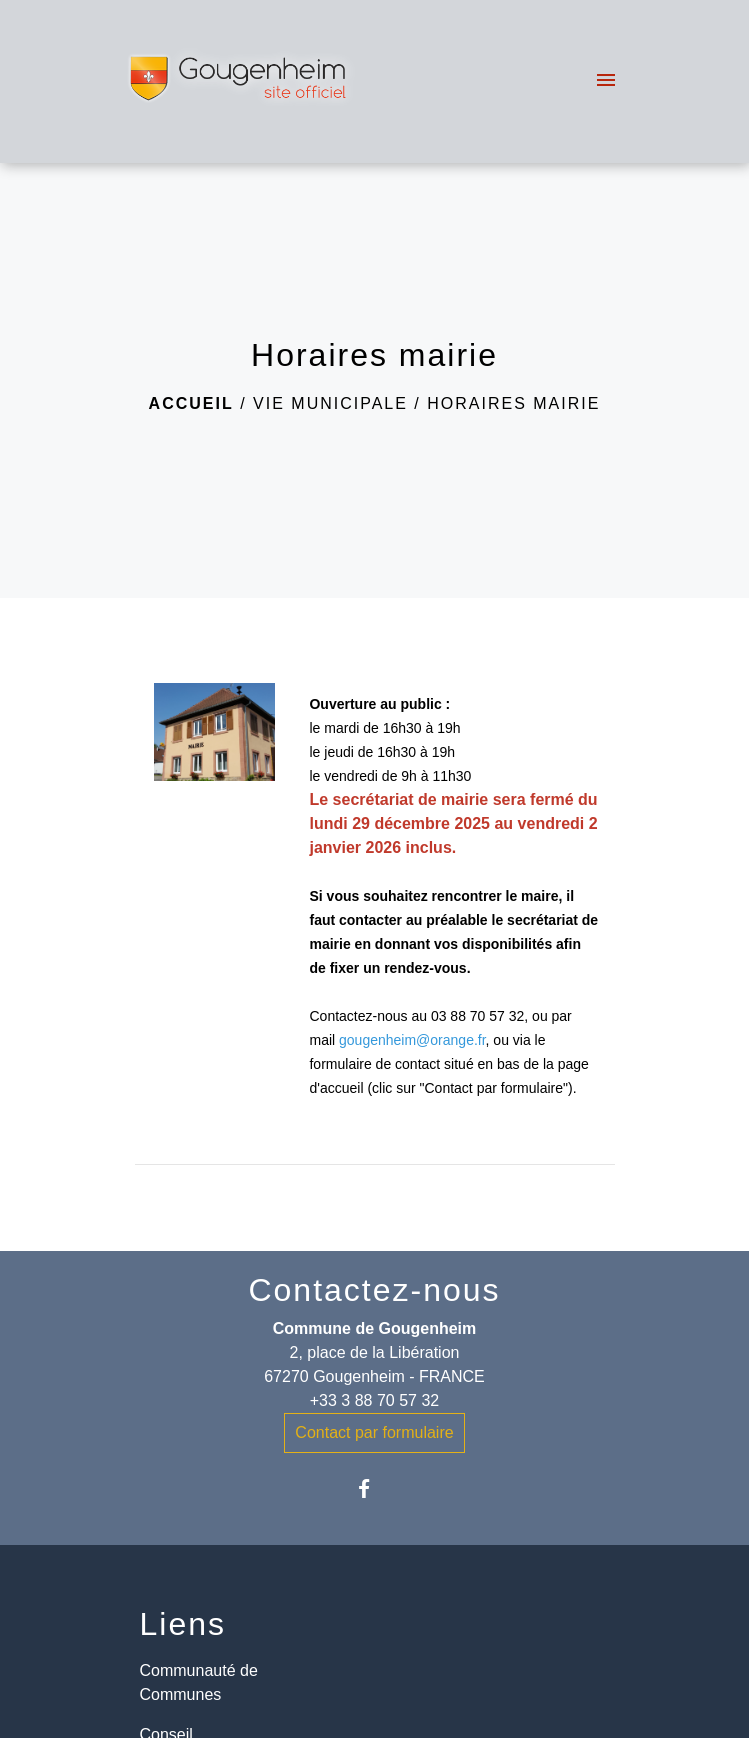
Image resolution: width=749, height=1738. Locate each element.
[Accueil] (240, 82)
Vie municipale (330, 403)
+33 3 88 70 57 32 (374, 1400)
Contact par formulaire (374, 1432)
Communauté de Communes (199, 1682)
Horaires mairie (513, 403)
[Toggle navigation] (606, 82)
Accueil (191, 403)
